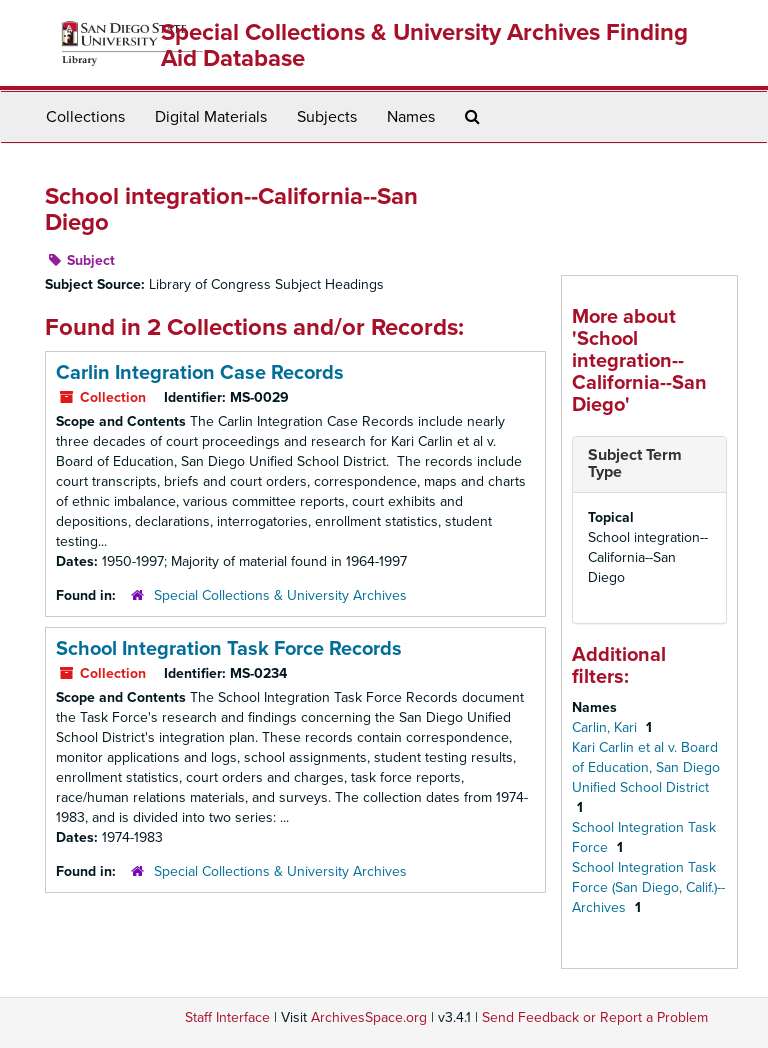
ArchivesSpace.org (369, 1017)
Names (411, 117)
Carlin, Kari (606, 727)
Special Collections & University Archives (280, 595)
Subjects (327, 117)
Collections (85, 117)
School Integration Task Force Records (229, 649)
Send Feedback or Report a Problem (595, 1017)
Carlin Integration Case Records (200, 373)
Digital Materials (211, 117)
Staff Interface (227, 1017)
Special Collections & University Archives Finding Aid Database (424, 45)
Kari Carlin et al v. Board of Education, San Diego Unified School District (646, 767)
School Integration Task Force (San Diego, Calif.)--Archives (648, 887)
